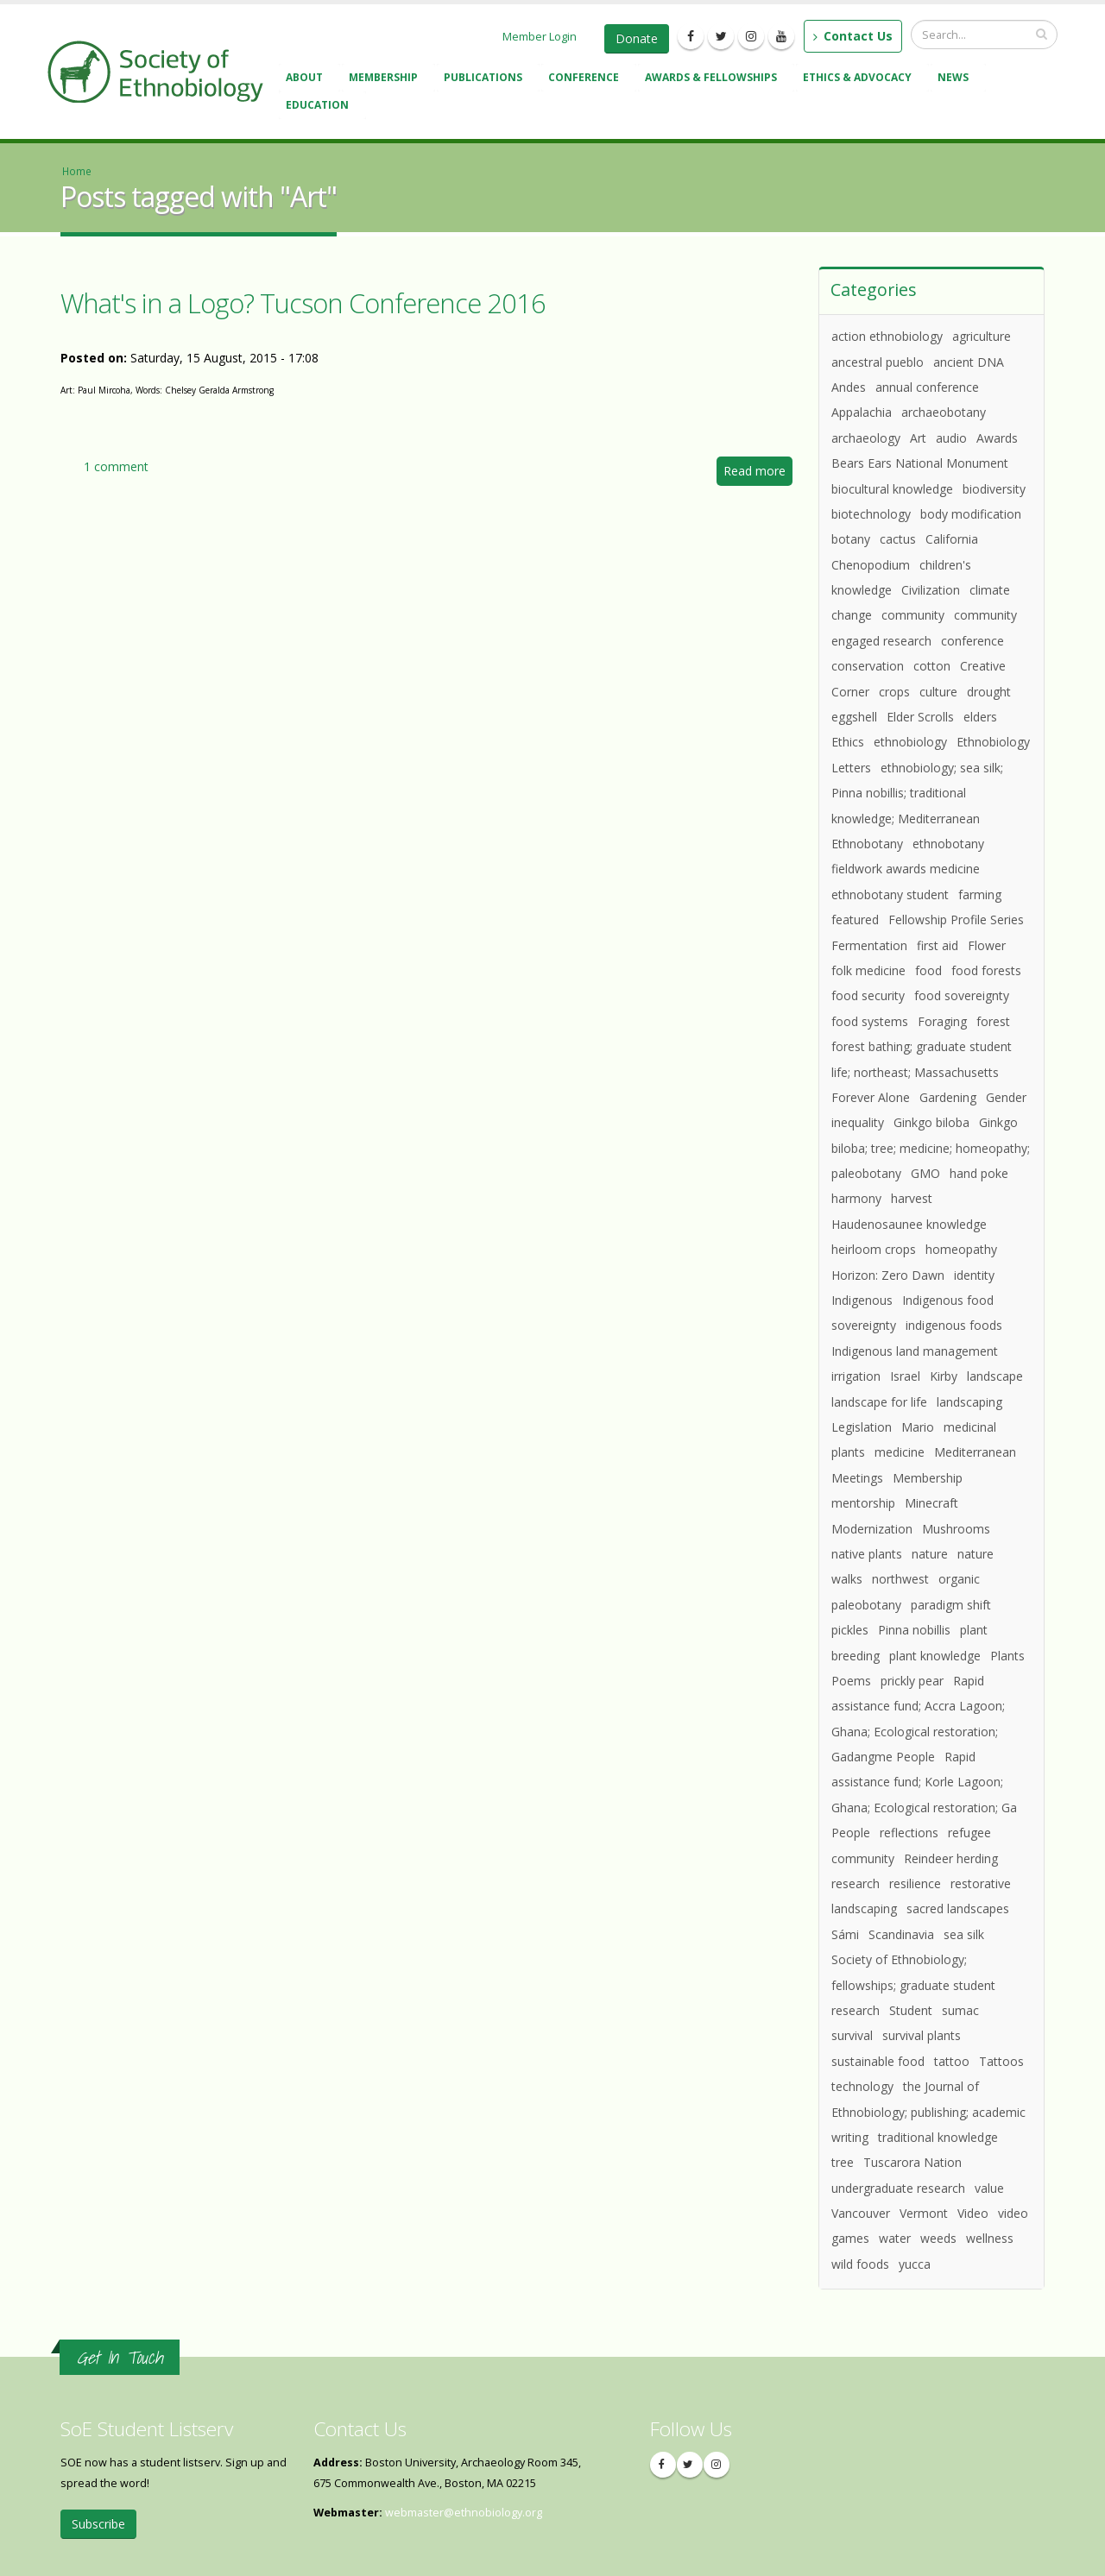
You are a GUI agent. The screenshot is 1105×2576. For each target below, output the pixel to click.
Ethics (847, 742)
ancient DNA (968, 362)
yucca (915, 2264)
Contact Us (853, 36)
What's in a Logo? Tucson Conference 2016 (303, 303)
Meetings (857, 1478)
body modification (970, 514)
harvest (911, 1198)
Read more (757, 473)
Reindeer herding (951, 1858)
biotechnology (871, 514)
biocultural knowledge (892, 489)
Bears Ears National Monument (919, 463)
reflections (909, 1832)
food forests (986, 970)
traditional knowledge (938, 2137)
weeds (938, 2238)
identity (974, 1275)
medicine (900, 1452)
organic (959, 1579)
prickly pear (912, 1680)
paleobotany (866, 1605)
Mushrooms (956, 1529)
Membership (386, 79)
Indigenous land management (914, 1351)
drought (989, 691)
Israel (905, 1376)
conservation (867, 666)
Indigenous (862, 1300)
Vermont (924, 2213)
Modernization (871, 1529)
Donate (637, 38)
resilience (915, 1883)
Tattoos (1001, 2061)
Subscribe (98, 2524)
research (855, 1883)
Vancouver (860, 2213)
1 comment (116, 466)
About (307, 79)
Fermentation (869, 945)
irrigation (856, 1376)
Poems (851, 1680)
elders (980, 717)
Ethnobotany (867, 843)
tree (842, 2162)
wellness (989, 2238)
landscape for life (879, 1402)
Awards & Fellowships (713, 79)
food (928, 970)
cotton (931, 666)
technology (862, 2086)
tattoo (951, 2061)
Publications (485, 79)
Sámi (845, 1934)
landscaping (969, 1402)
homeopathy (961, 1249)
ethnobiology (910, 742)
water (895, 2238)
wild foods (860, 2264)
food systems (869, 1021)
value (989, 2188)
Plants (1007, 1655)
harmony (856, 1198)
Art (918, 438)
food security (868, 995)
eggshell (854, 717)
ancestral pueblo (877, 362)
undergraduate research (898, 2188)
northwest (900, 1579)
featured (855, 919)
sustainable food (878, 2061)
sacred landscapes (957, 1908)
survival (852, 2035)
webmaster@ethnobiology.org (463, 2512)
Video (972, 2213)
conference (972, 641)
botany (850, 539)
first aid (937, 945)
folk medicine (868, 970)
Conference (586, 79)
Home (77, 171)
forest (993, 1021)
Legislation (861, 1427)
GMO (925, 1173)
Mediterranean (975, 1452)
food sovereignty (961, 995)
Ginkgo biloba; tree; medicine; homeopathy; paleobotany (930, 1147)
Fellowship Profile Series (956, 919)
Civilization (930, 590)
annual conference (927, 387)
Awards (997, 438)
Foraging (942, 1021)
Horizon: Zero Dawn (887, 1275)
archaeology (865, 438)
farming (979, 894)
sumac (960, 2010)
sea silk (964, 1934)
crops (894, 691)
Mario (917, 1427)
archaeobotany (943, 412)
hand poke (979, 1173)
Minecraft (931, 1503)
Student (910, 2010)
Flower (987, 945)
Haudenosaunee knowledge (909, 1224)
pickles (849, 1630)
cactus (898, 539)
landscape (995, 1376)
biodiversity (994, 489)
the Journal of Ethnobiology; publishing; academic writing (928, 2111)
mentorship (863, 1503)
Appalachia (861, 412)
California (951, 539)
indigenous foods (954, 1325)
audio (951, 438)
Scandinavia (901, 1934)
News (956, 79)
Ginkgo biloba (931, 1122)
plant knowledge (935, 1655)
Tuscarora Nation (912, 2162)
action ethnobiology (887, 336)
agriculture (981, 336)
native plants (866, 1554)
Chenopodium (870, 565)
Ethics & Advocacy (860, 79)
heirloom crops (873, 1249)
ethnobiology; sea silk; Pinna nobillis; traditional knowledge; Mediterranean (917, 793)
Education (320, 107)
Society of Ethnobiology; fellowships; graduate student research (913, 1985)
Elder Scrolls (920, 717)
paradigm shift (951, 1605)
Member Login (539, 36)
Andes (848, 387)
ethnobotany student (890, 894)
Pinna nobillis (914, 1630)
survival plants (921, 2035)
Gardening (947, 1097)
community (912, 615)
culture (938, 691)
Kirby (943, 1376)
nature (930, 1554)
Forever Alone (870, 1097)
